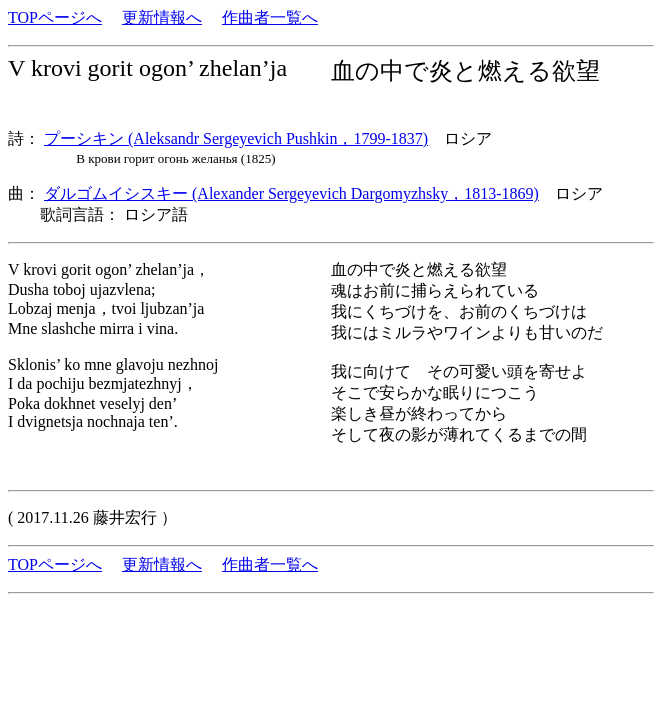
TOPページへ (55, 17)
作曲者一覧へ (270, 17)
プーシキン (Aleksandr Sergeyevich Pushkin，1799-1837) (236, 138)
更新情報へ (162, 17)
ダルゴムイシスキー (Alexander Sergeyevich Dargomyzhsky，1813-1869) (291, 193)
